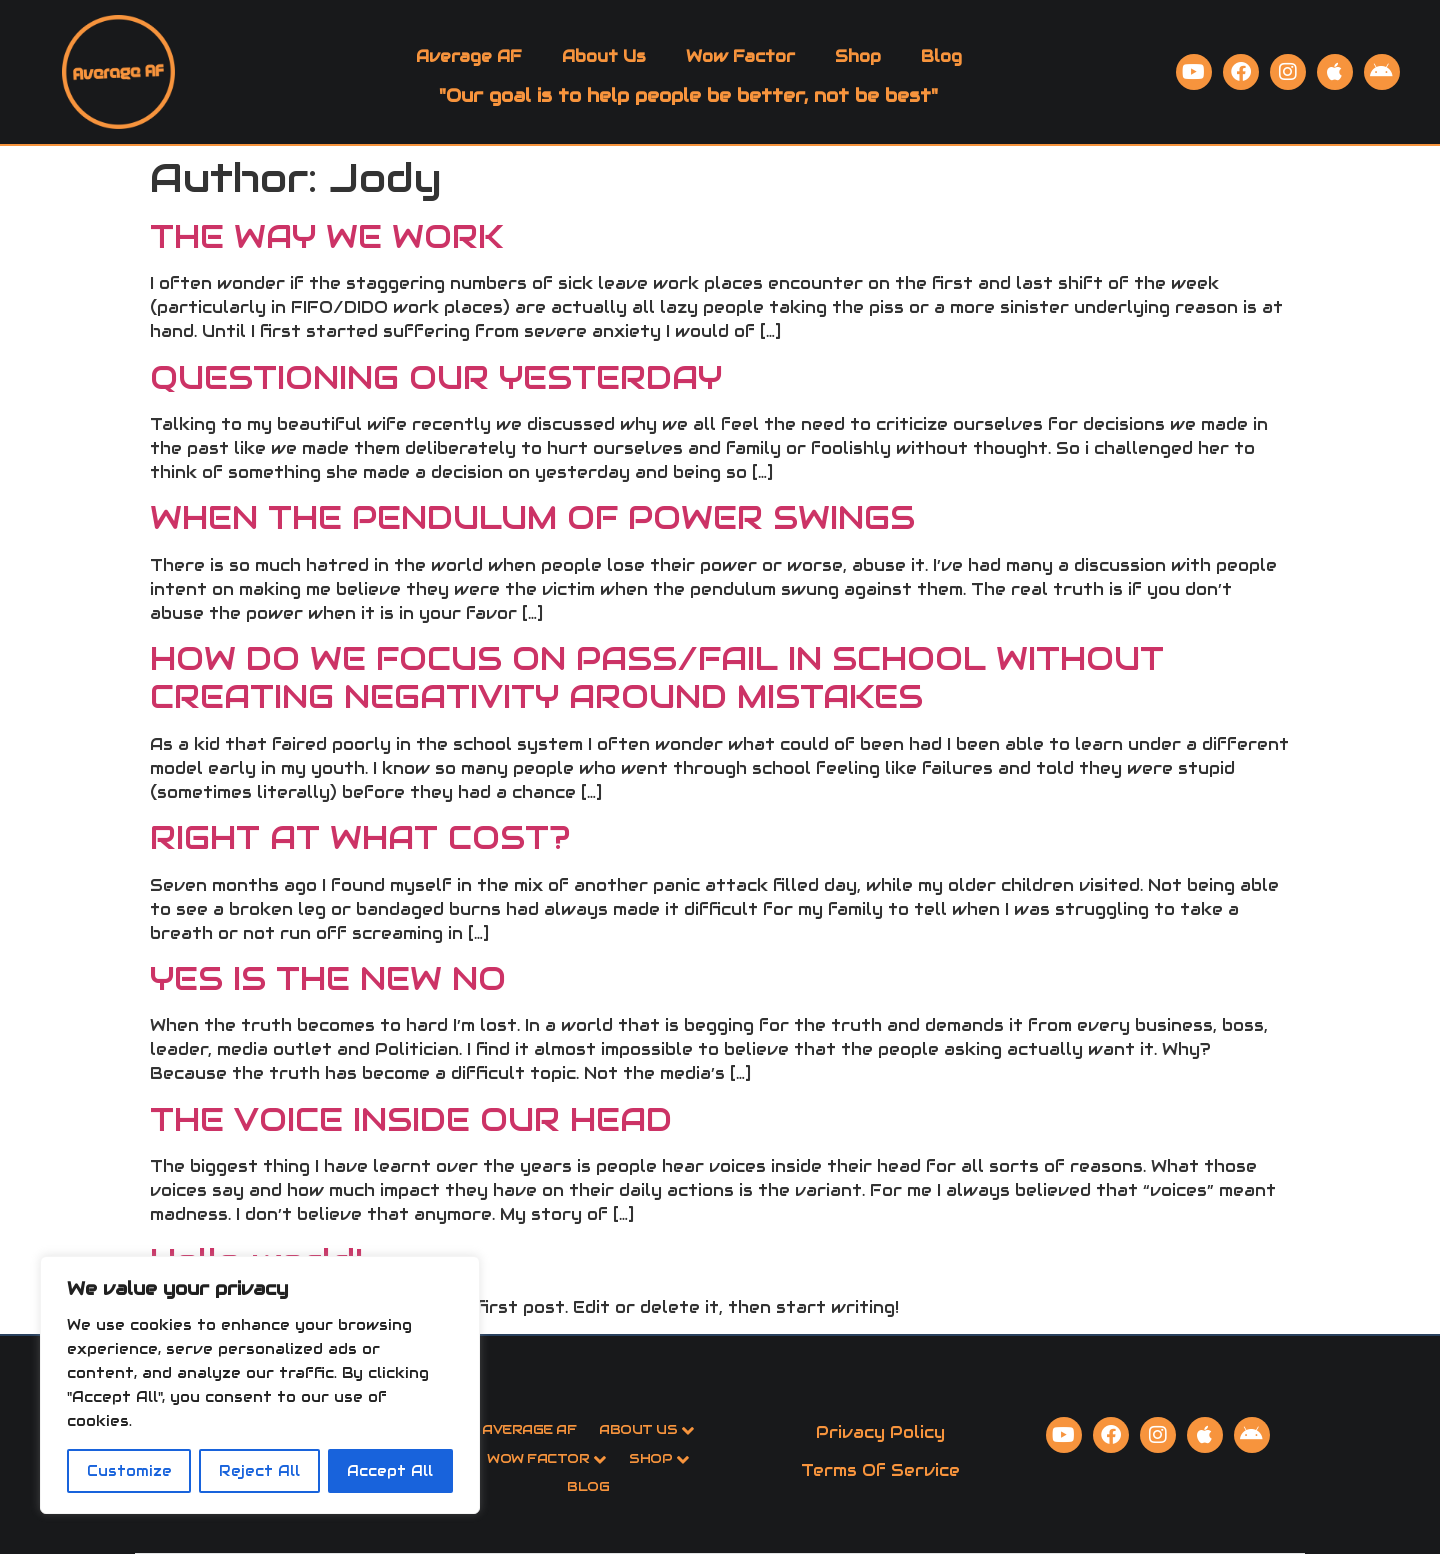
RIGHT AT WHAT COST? (360, 837)
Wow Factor (740, 56)
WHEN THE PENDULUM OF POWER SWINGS (532, 517)
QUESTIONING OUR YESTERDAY (436, 377)
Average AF (469, 56)
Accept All (390, 1471)
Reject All (259, 1471)
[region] (260, 1385)
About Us (604, 56)
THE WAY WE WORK (326, 236)
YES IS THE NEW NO (328, 978)
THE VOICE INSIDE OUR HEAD (411, 1119)
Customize (129, 1471)
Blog (941, 56)
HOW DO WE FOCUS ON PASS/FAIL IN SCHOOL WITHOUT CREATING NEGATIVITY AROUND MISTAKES (657, 677)
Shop (858, 56)
